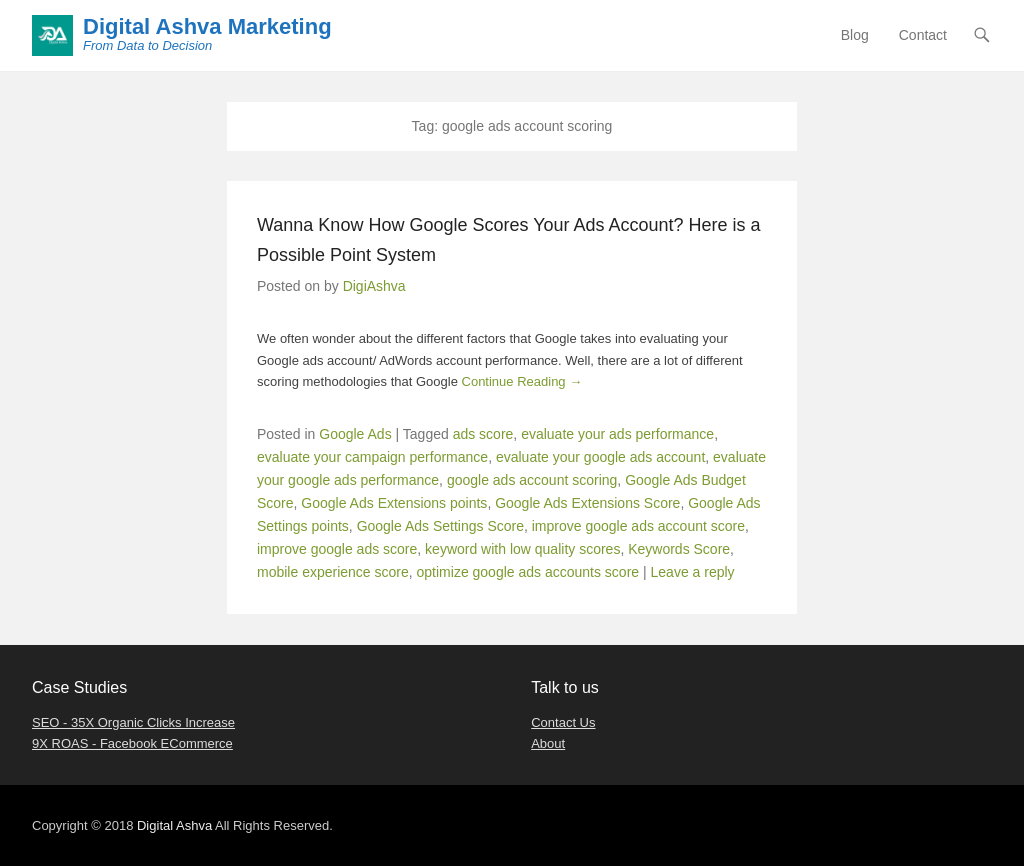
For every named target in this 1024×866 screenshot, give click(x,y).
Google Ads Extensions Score (587, 503)
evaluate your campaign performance (372, 457)
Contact (923, 35)
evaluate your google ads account (600, 457)
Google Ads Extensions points (394, 503)
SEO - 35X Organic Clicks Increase (133, 722)
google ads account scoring (532, 480)
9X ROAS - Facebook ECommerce (132, 743)
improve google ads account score (638, 526)
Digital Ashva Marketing (207, 26)
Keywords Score (679, 549)
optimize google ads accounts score (528, 572)
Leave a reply (693, 572)
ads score (483, 434)
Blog (855, 35)
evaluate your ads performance (617, 434)
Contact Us (563, 722)
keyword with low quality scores (522, 549)
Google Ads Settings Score (440, 526)
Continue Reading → (522, 381)
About (548, 743)
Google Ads (355, 434)
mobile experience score (333, 572)
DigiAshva (374, 286)
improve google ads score (337, 549)
